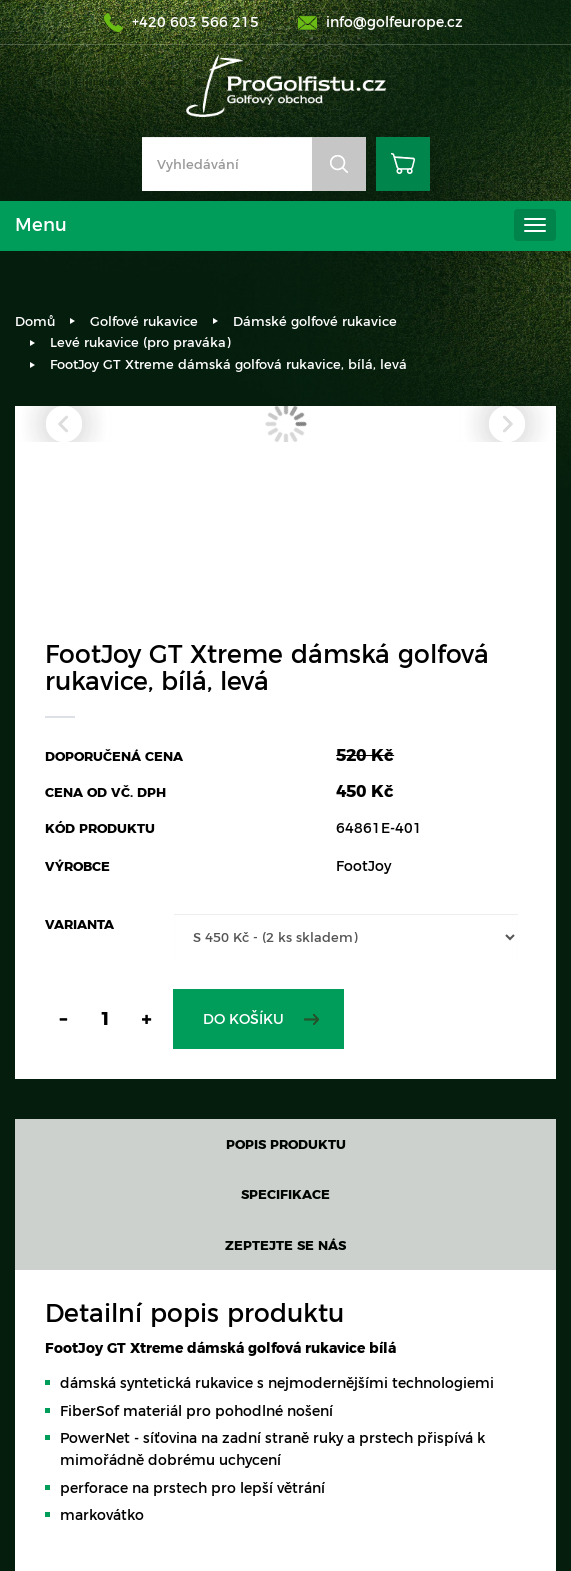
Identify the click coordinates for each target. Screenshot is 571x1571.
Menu (41, 225)
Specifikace (285, 1194)
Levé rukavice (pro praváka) (140, 342)
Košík (403, 164)
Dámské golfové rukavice (315, 321)
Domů (35, 321)
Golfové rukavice (144, 321)
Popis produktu (286, 1144)
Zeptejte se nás (285, 1245)
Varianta (79, 924)
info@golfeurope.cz (394, 22)
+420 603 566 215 (195, 22)
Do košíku (243, 1019)
